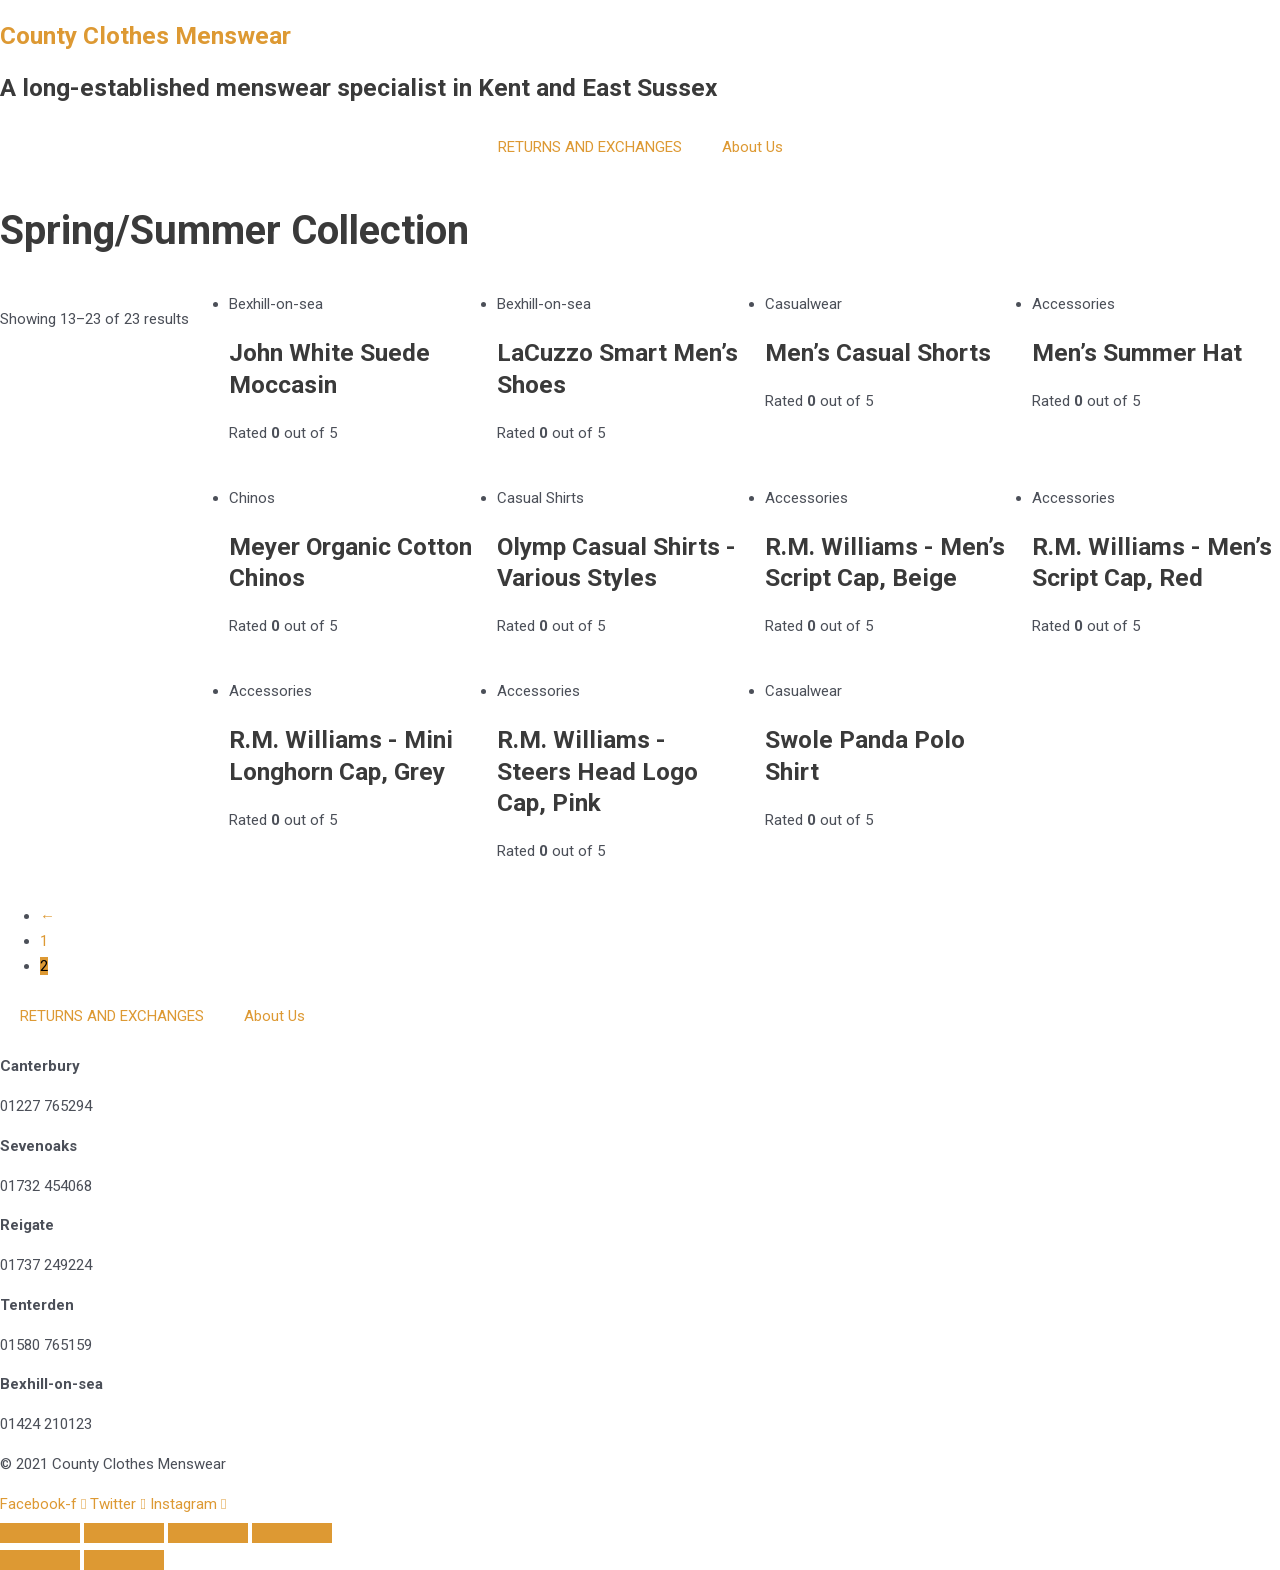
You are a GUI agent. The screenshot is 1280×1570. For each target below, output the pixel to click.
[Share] (208, 1533)
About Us (752, 147)
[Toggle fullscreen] (124, 1533)
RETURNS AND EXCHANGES (590, 147)
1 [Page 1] (44, 941)
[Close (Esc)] (292, 1533)
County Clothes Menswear (145, 35)
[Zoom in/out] (40, 1533)
